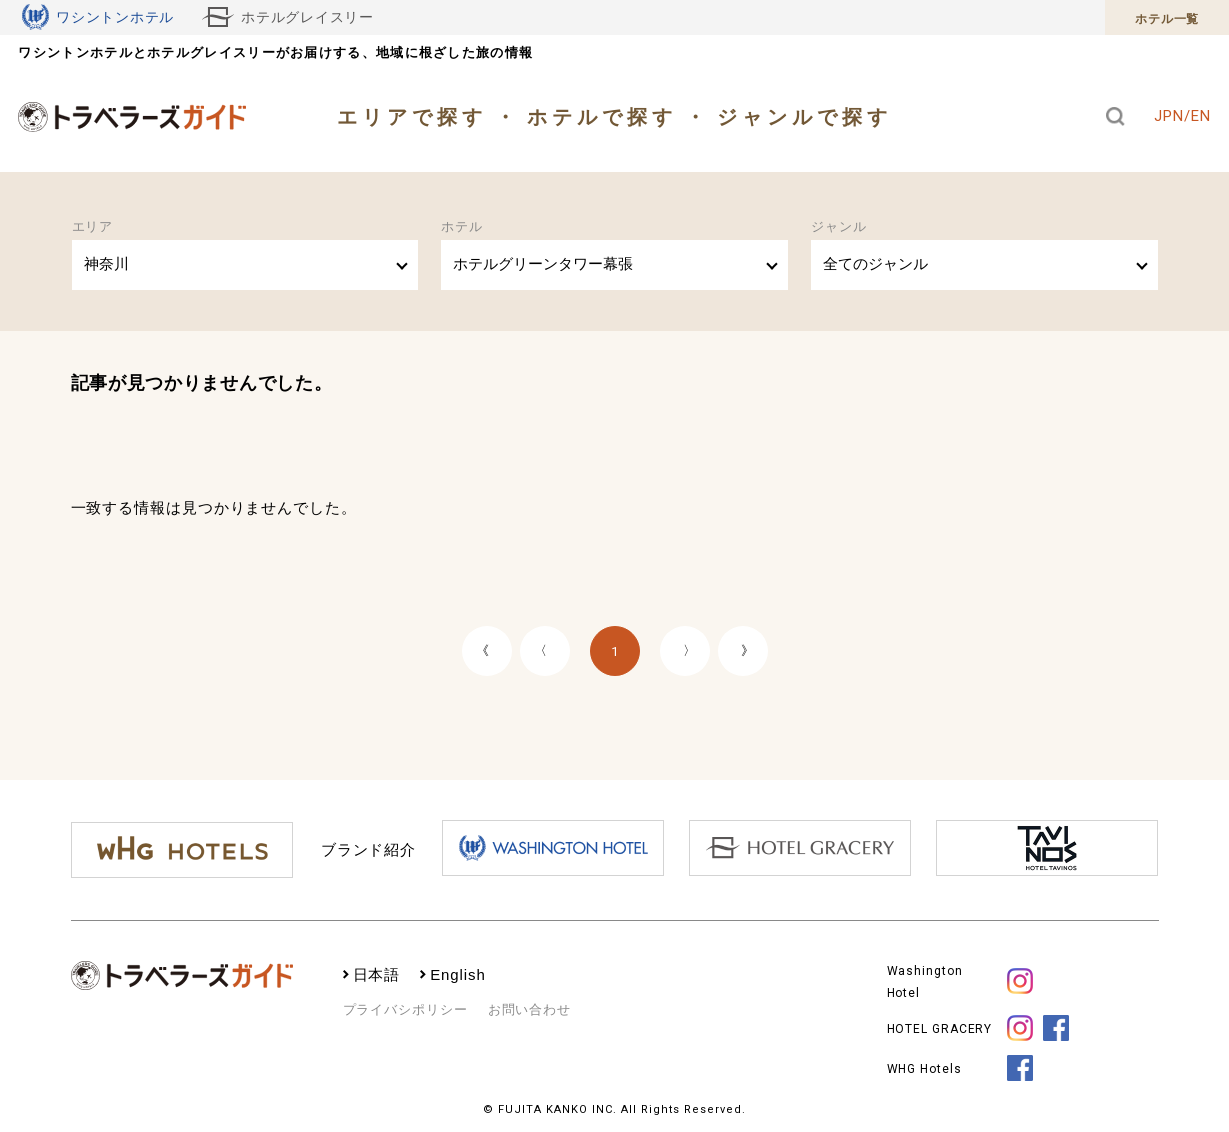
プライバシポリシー (405, 1009)
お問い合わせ (529, 1009)
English (458, 974)
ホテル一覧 (1167, 19)
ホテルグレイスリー (288, 17)
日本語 (377, 974)
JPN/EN (1182, 116)
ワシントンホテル (98, 17)
